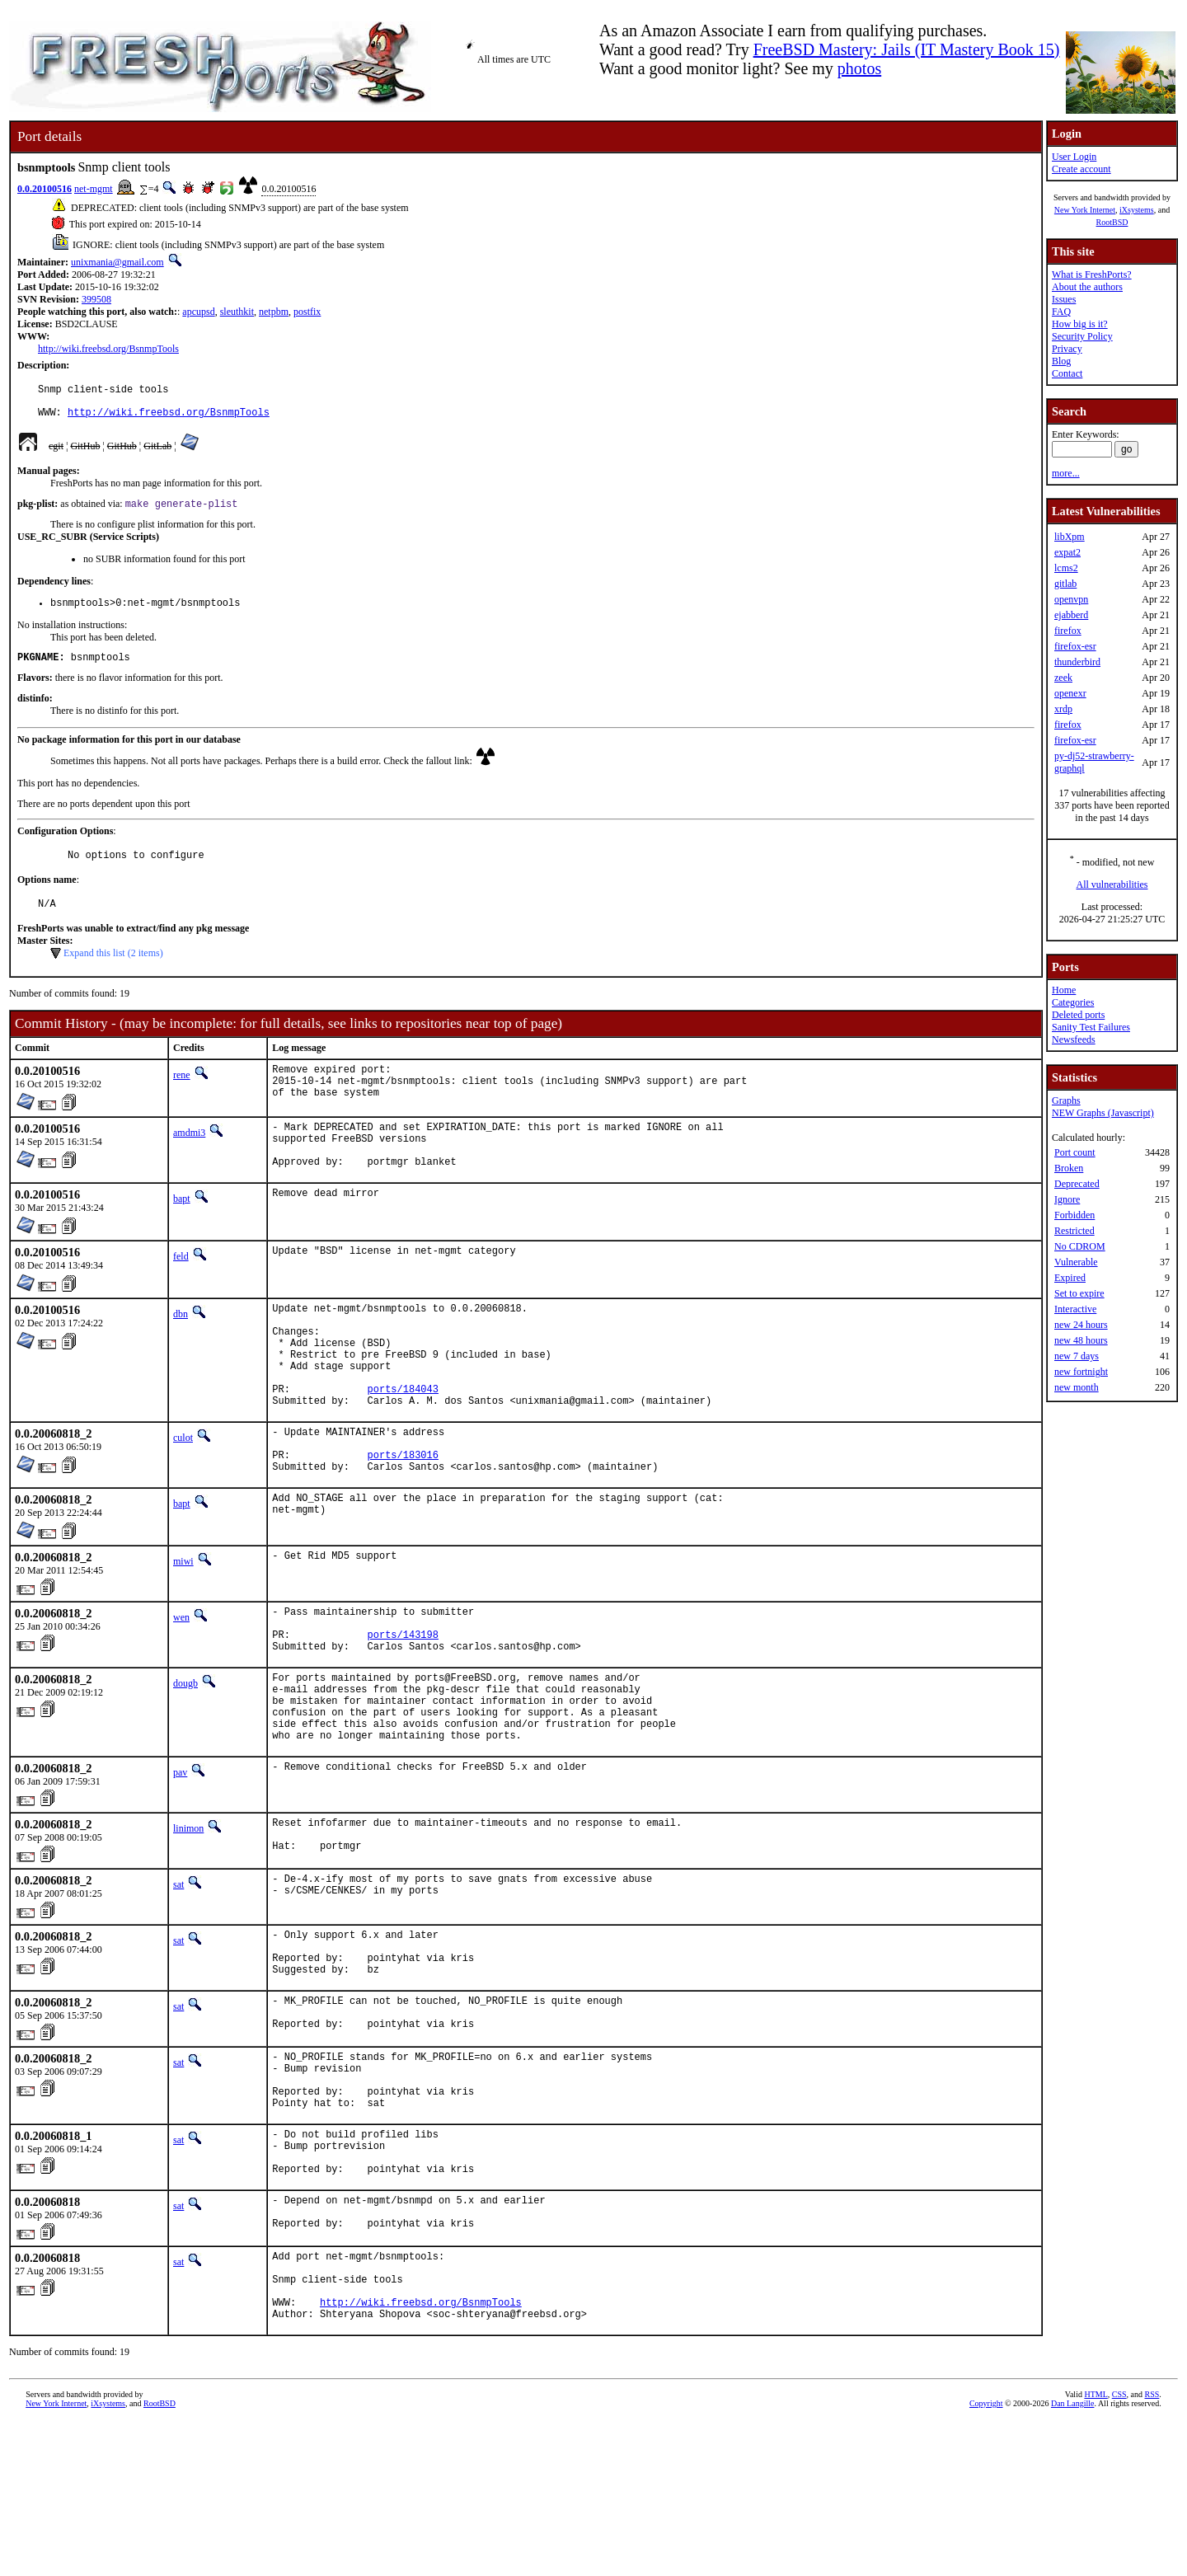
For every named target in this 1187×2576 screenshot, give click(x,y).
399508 (96, 299)
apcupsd (198, 311)
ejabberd (1071, 615)
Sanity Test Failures (1091, 1027)
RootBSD (1112, 222)
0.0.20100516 (44, 189)
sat (178, 1980)
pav (180, 1862)
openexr (1070, 693)
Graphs (1066, 1100)
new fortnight (1081, 1371)
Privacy (1067, 348)
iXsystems (1136, 209)
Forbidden (1074, 1215)
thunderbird (1077, 662)
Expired (1070, 1277)
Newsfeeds (1074, 1039)
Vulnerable (1076, 1262)
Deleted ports (1078, 1015)
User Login (1074, 156)
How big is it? (1080, 324)
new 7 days (1076, 1356)
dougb (185, 1758)
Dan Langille (1072, 2557)
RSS (1152, 2548)
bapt (181, 1231)
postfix (307, 311)
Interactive (1075, 1309)
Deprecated (1077, 1183)
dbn (180, 1347)
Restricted (1074, 1230)
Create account (1081, 169)
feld (181, 1289)
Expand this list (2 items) (113, 972)
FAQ (1061, 311)
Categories (1073, 1002)
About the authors (1087, 287)
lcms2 (1066, 568)
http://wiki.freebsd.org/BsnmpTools (108, 348)
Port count (1075, 1152)
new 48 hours (1081, 1340)
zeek (1063, 677)
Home (1064, 990)
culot (183, 1493)
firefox (1067, 630)
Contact (1067, 373)
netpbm (274, 311)
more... (1066, 473)
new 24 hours (1081, 1324)
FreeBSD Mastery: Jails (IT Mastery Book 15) (906, 49)
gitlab (1065, 583)
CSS (1119, 2548)
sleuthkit (237, 311)
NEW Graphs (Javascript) (1103, 1113)
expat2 (1067, 552)
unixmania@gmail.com (117, 262)
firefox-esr (1075, 646)
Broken (1068, 1168)
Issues (1064, 299)
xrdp (1063, 709)
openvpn (1071, 599)
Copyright (986, 2557)
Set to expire (1079, 1293)
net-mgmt (93, 189)
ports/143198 (403, 1707)
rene (181, 1094)
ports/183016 (403, 1517)
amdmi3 (189, 1155)
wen (181, 1682)
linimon (188, 1918)
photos (859, 68)
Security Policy (1082, 336)
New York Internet (1084, 209)
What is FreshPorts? (1092, 274)
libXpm (1069, 536)
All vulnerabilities (1112, 884)
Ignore (1067, 1199)
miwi (183, 1626)
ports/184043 (403, 1441)
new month (1076, 1387)
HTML (1095, 2548)
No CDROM (1079, 1246)
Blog (1061, 361)
